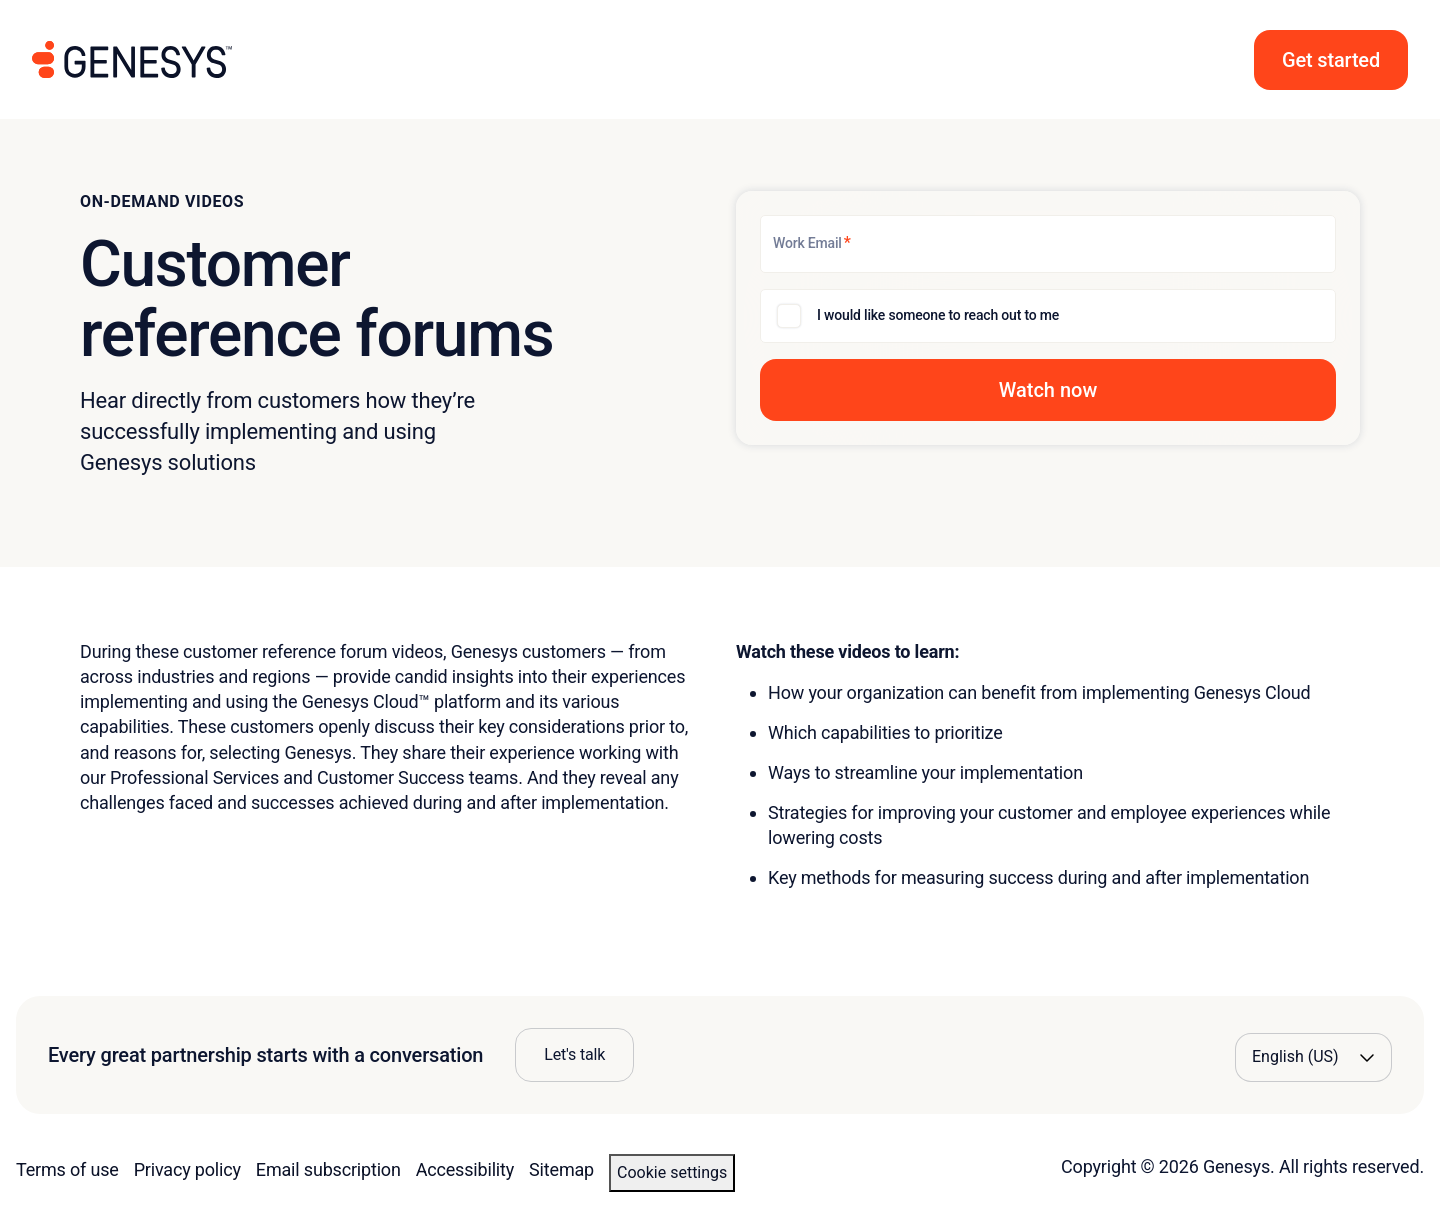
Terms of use (67, 1169)
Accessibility (465, 1169)
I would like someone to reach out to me (938, 315)
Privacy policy (187, 1169)
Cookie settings (672, 1172)
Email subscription (328, 1169)
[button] (1331, 60)
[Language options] (1313, 1057)
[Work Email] (1048, 244)
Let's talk (574, 1054)
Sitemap (561, 1169)
